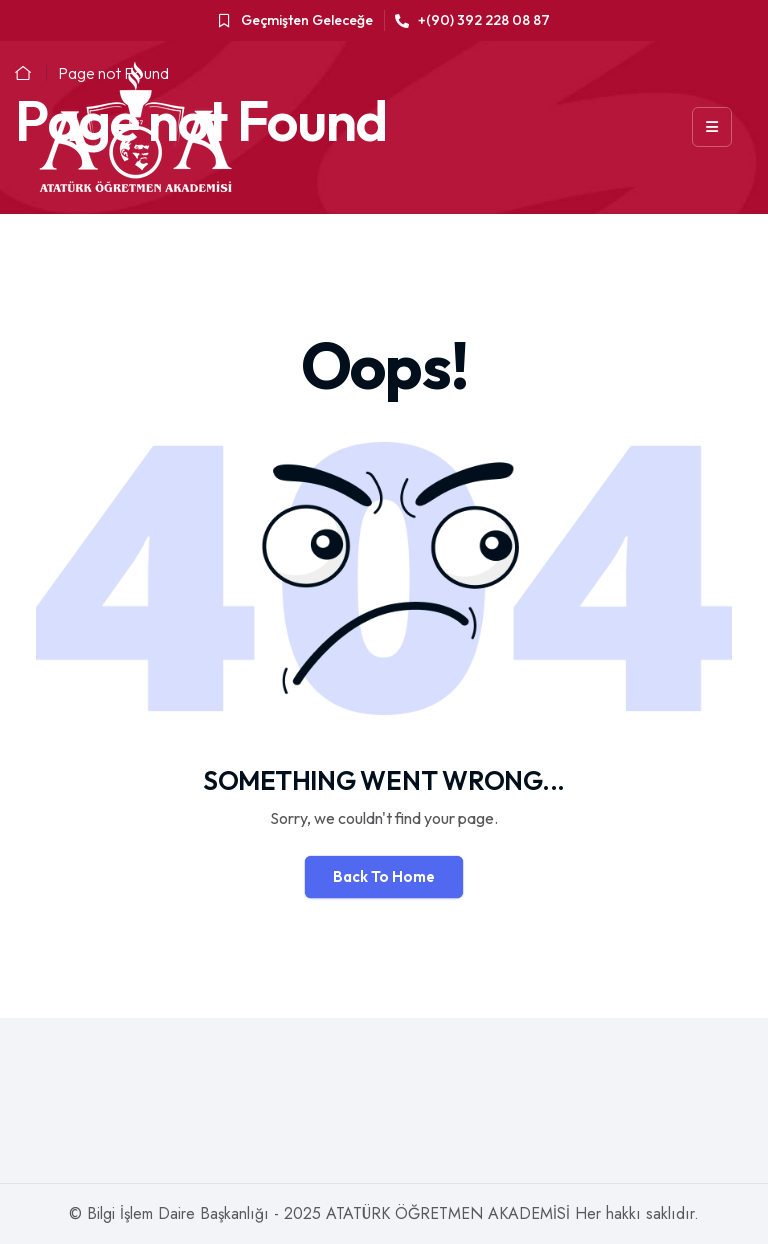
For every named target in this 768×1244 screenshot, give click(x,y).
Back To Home (384, 876)
